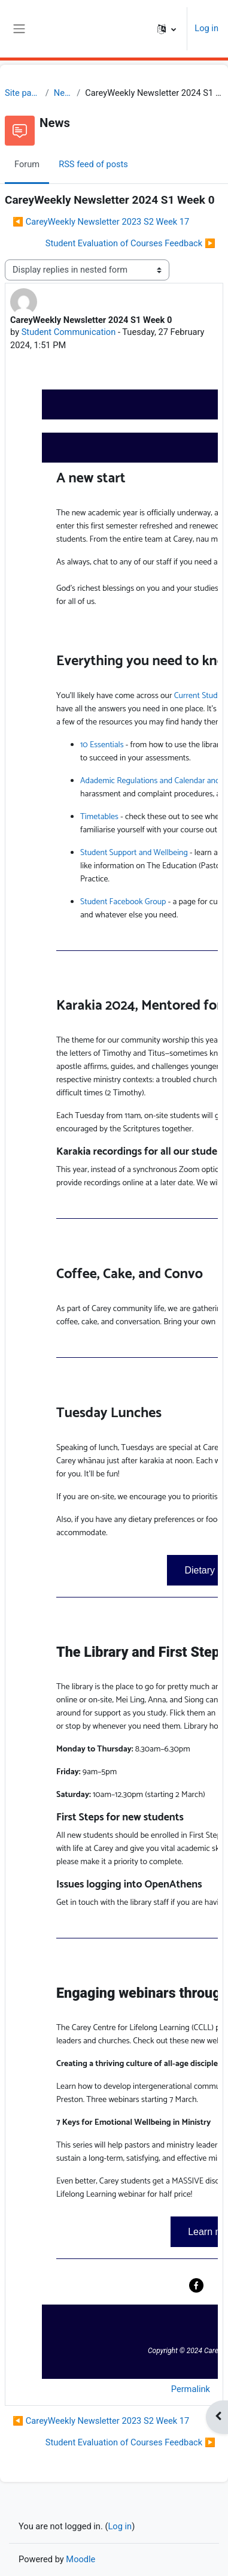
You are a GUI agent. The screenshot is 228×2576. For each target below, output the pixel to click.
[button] (166, 29)
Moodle (80, 2559)
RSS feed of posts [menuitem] (93, 164)
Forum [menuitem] (26, 164)
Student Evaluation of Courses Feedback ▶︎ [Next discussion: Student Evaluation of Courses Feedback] (130, 243)
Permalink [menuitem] (190, 2389)
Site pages (23, 92)
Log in (206, 28)
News (63, 92)
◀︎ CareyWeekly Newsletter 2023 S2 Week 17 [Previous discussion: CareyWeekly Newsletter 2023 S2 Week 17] (101, 221)
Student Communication (69, 332)
